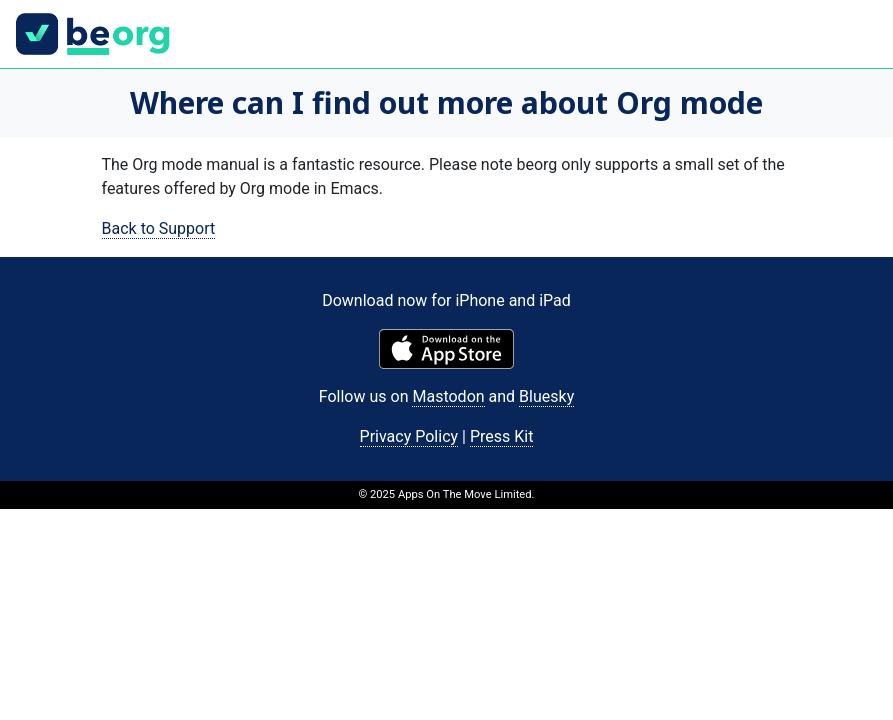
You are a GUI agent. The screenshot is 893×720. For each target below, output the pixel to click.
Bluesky (546, 396)
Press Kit (502, 436)
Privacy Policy (409, 436)
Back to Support (159, 228)
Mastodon (448, 396)
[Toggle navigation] (849, 34)
